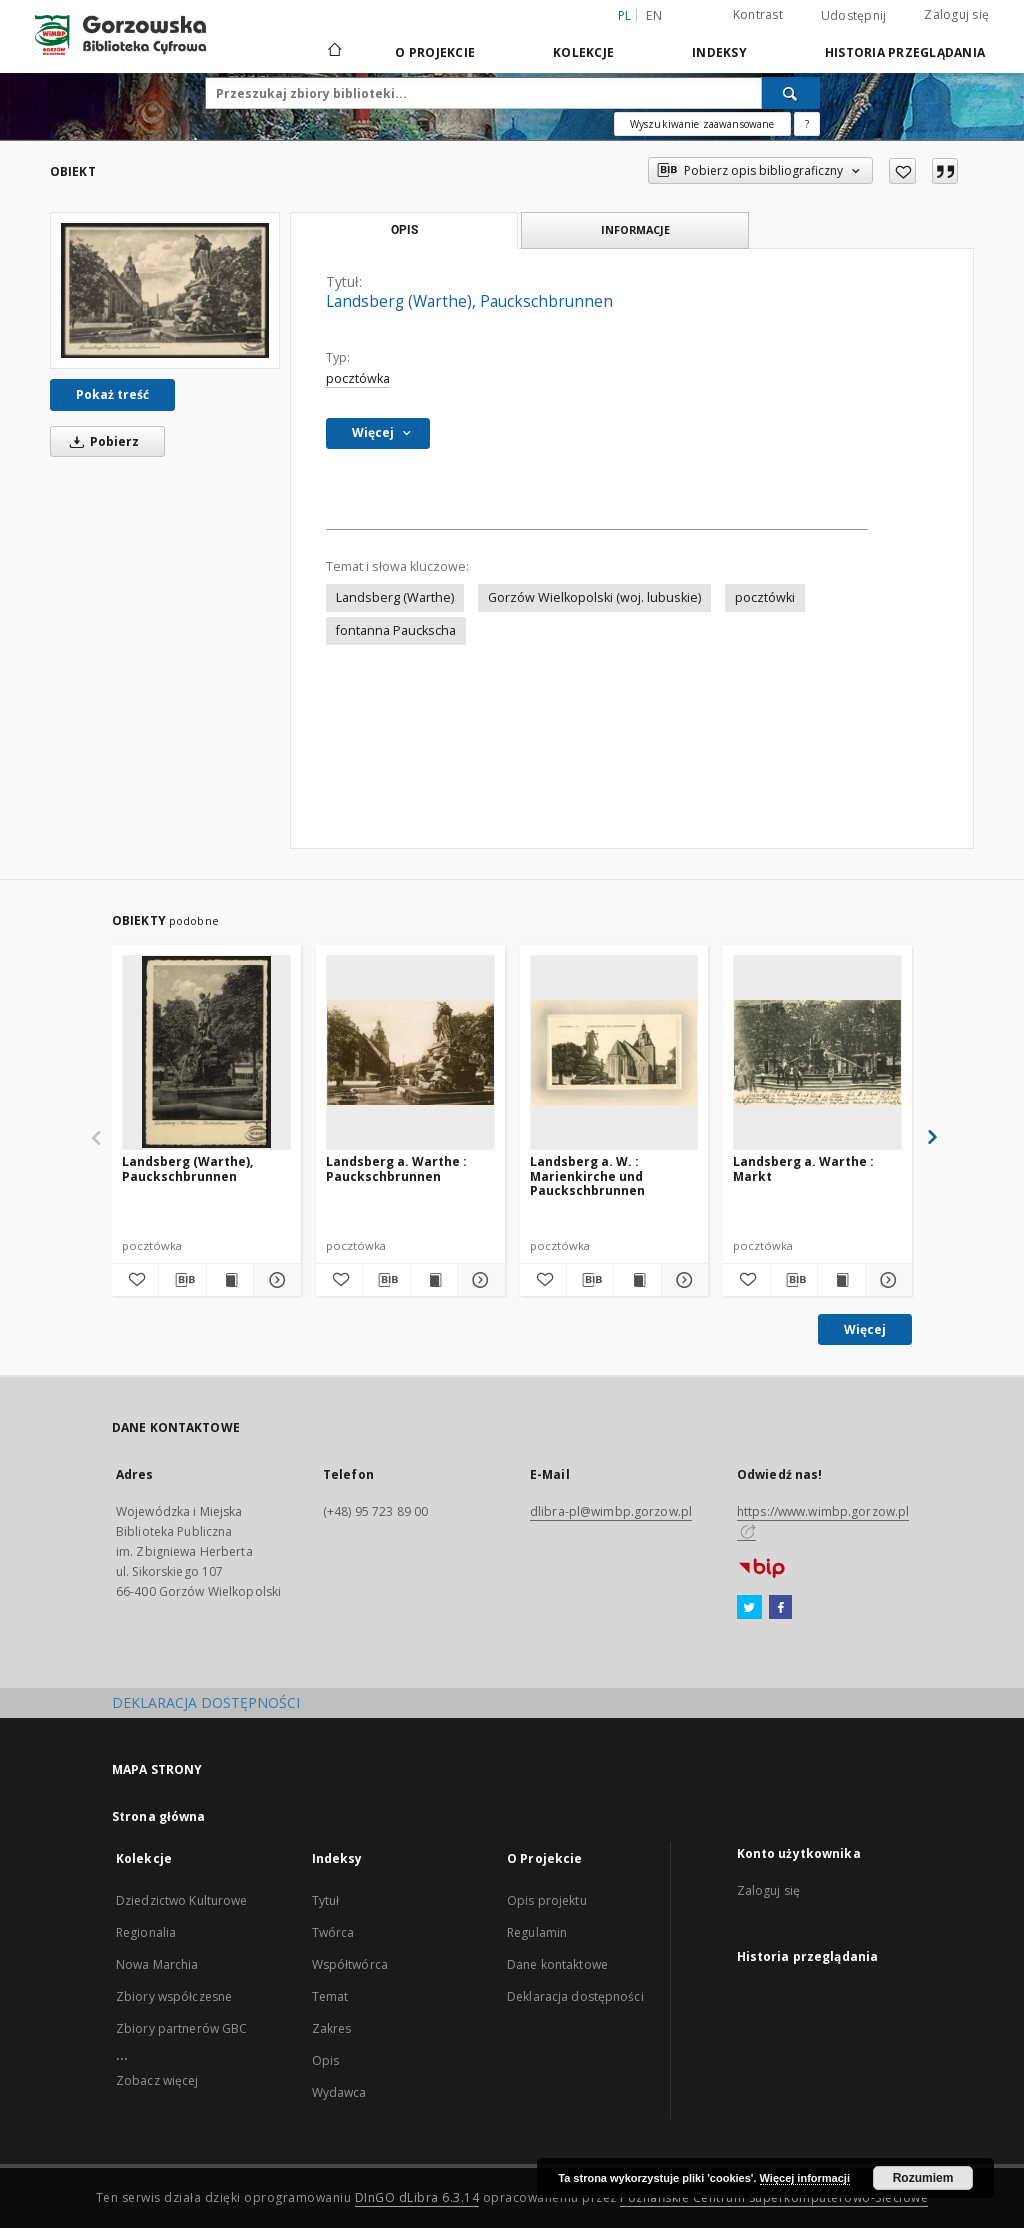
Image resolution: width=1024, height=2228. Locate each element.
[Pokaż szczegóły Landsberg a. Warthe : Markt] (886, 1280)
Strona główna (159, 1816)
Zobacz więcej (157, 2080)
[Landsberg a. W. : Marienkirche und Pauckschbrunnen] (614, 1052)
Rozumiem (923, 2178)
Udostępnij (854, 16)
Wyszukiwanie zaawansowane (702, 124)
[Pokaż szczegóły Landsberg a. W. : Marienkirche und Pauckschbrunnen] (682, 1280)
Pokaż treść (112, 394)
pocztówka (358, 378)
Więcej (865, 1329)
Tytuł (326, 1900)
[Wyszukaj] (791, 93)
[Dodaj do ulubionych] (902, 171)
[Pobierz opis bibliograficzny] (182, 1280)
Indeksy (719, 52)
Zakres (332, 2028)
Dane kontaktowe (557, 1964)
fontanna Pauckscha (396, 630)
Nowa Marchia (157, 1964)
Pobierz (101, 441)
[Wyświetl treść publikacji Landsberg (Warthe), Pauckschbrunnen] (230, 1280)
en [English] (654, 15)
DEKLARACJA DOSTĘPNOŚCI (206, 1702)
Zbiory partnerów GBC (181, 2028)
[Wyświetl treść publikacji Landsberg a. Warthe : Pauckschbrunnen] (434, 1280)
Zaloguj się (956, 14)
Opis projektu (547, 1900)
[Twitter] (749, 1608)
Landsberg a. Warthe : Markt (803, 1168)
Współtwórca (350, 1964)
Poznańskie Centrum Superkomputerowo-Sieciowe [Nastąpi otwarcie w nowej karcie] (774, 2197)
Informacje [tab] (635, 229)
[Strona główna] (333, 52)
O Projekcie (435, 52)
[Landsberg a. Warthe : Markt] (817, 1052)
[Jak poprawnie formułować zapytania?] (807, 124)
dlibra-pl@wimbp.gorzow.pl (611, 1511)
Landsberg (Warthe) (395, 597)
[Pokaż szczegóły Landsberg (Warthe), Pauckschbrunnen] (274, 1280)
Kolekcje (583, 52)
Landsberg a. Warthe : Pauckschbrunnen (396, 1168)
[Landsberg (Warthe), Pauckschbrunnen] (165, 290)
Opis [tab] (404, 230)
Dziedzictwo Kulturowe (182, 1900)
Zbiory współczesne (174, 1996)
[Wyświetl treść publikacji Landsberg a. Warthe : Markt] (841, 1280)
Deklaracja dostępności (575, 1996)
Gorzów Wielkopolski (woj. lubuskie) (594, 597)
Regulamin (537, 1932)
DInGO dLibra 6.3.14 (417, 2197)
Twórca (333, 1932)
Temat (330, 1996)
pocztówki (765, 597)
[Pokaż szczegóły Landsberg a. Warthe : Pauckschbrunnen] (478, 1280)
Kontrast (758, 14)
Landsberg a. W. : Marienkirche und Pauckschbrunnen (587, 1175)
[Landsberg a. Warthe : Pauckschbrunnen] (410, 1052)
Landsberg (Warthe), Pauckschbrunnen (187, 1168)
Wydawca (339, 2092)
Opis (325, 2060)
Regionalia (146, 1932)
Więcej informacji (805, 2178)
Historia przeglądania (905, 52)
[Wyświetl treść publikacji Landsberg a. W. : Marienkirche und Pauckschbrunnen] (637, 1280)
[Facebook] (780, 1608)
